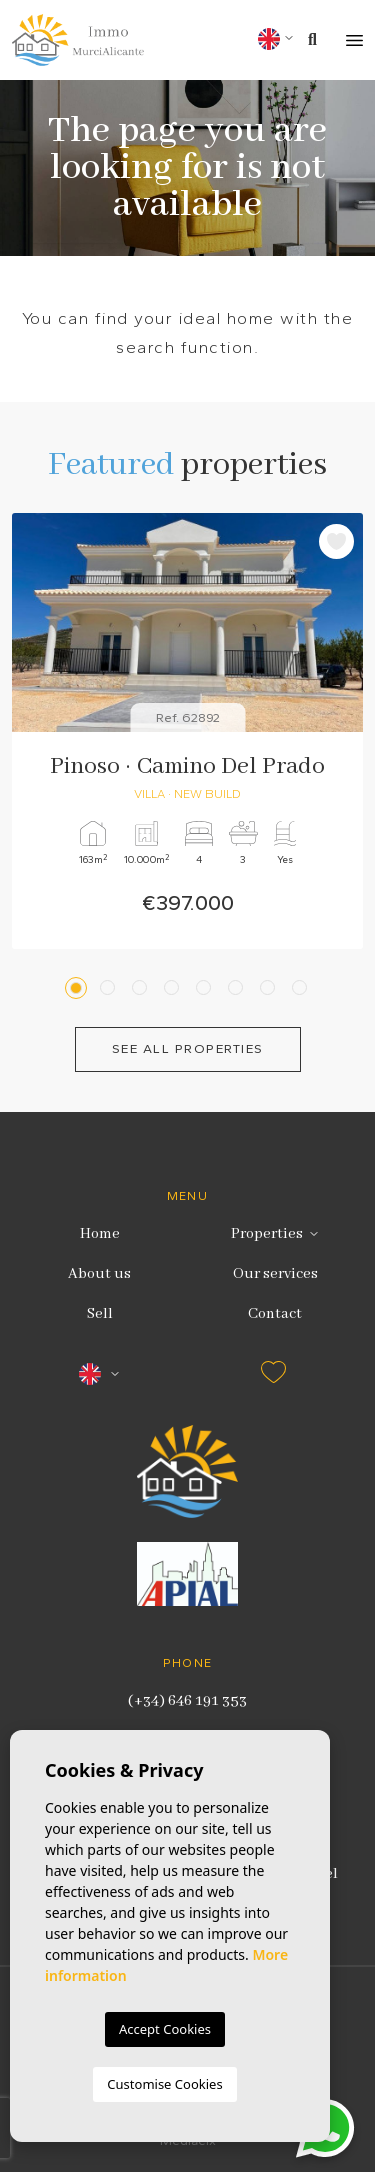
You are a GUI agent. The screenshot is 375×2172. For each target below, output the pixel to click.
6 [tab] (238, 987)
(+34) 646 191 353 (187, 1701)
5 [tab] (206, 987)
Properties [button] (267, 1234)
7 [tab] (270, 987)
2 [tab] (110, 987)
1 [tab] (79, 988)
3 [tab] (142, 987)
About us (99, 1274)
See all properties (188, 1048)
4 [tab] (174, 987)
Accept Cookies (165, 2029)
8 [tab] (302, 987)
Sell (100, 1314)
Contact (275, 1314)
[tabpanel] (187, 731)
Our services (275, 1274)
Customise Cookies (164, 2084)
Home (100, 1234)
